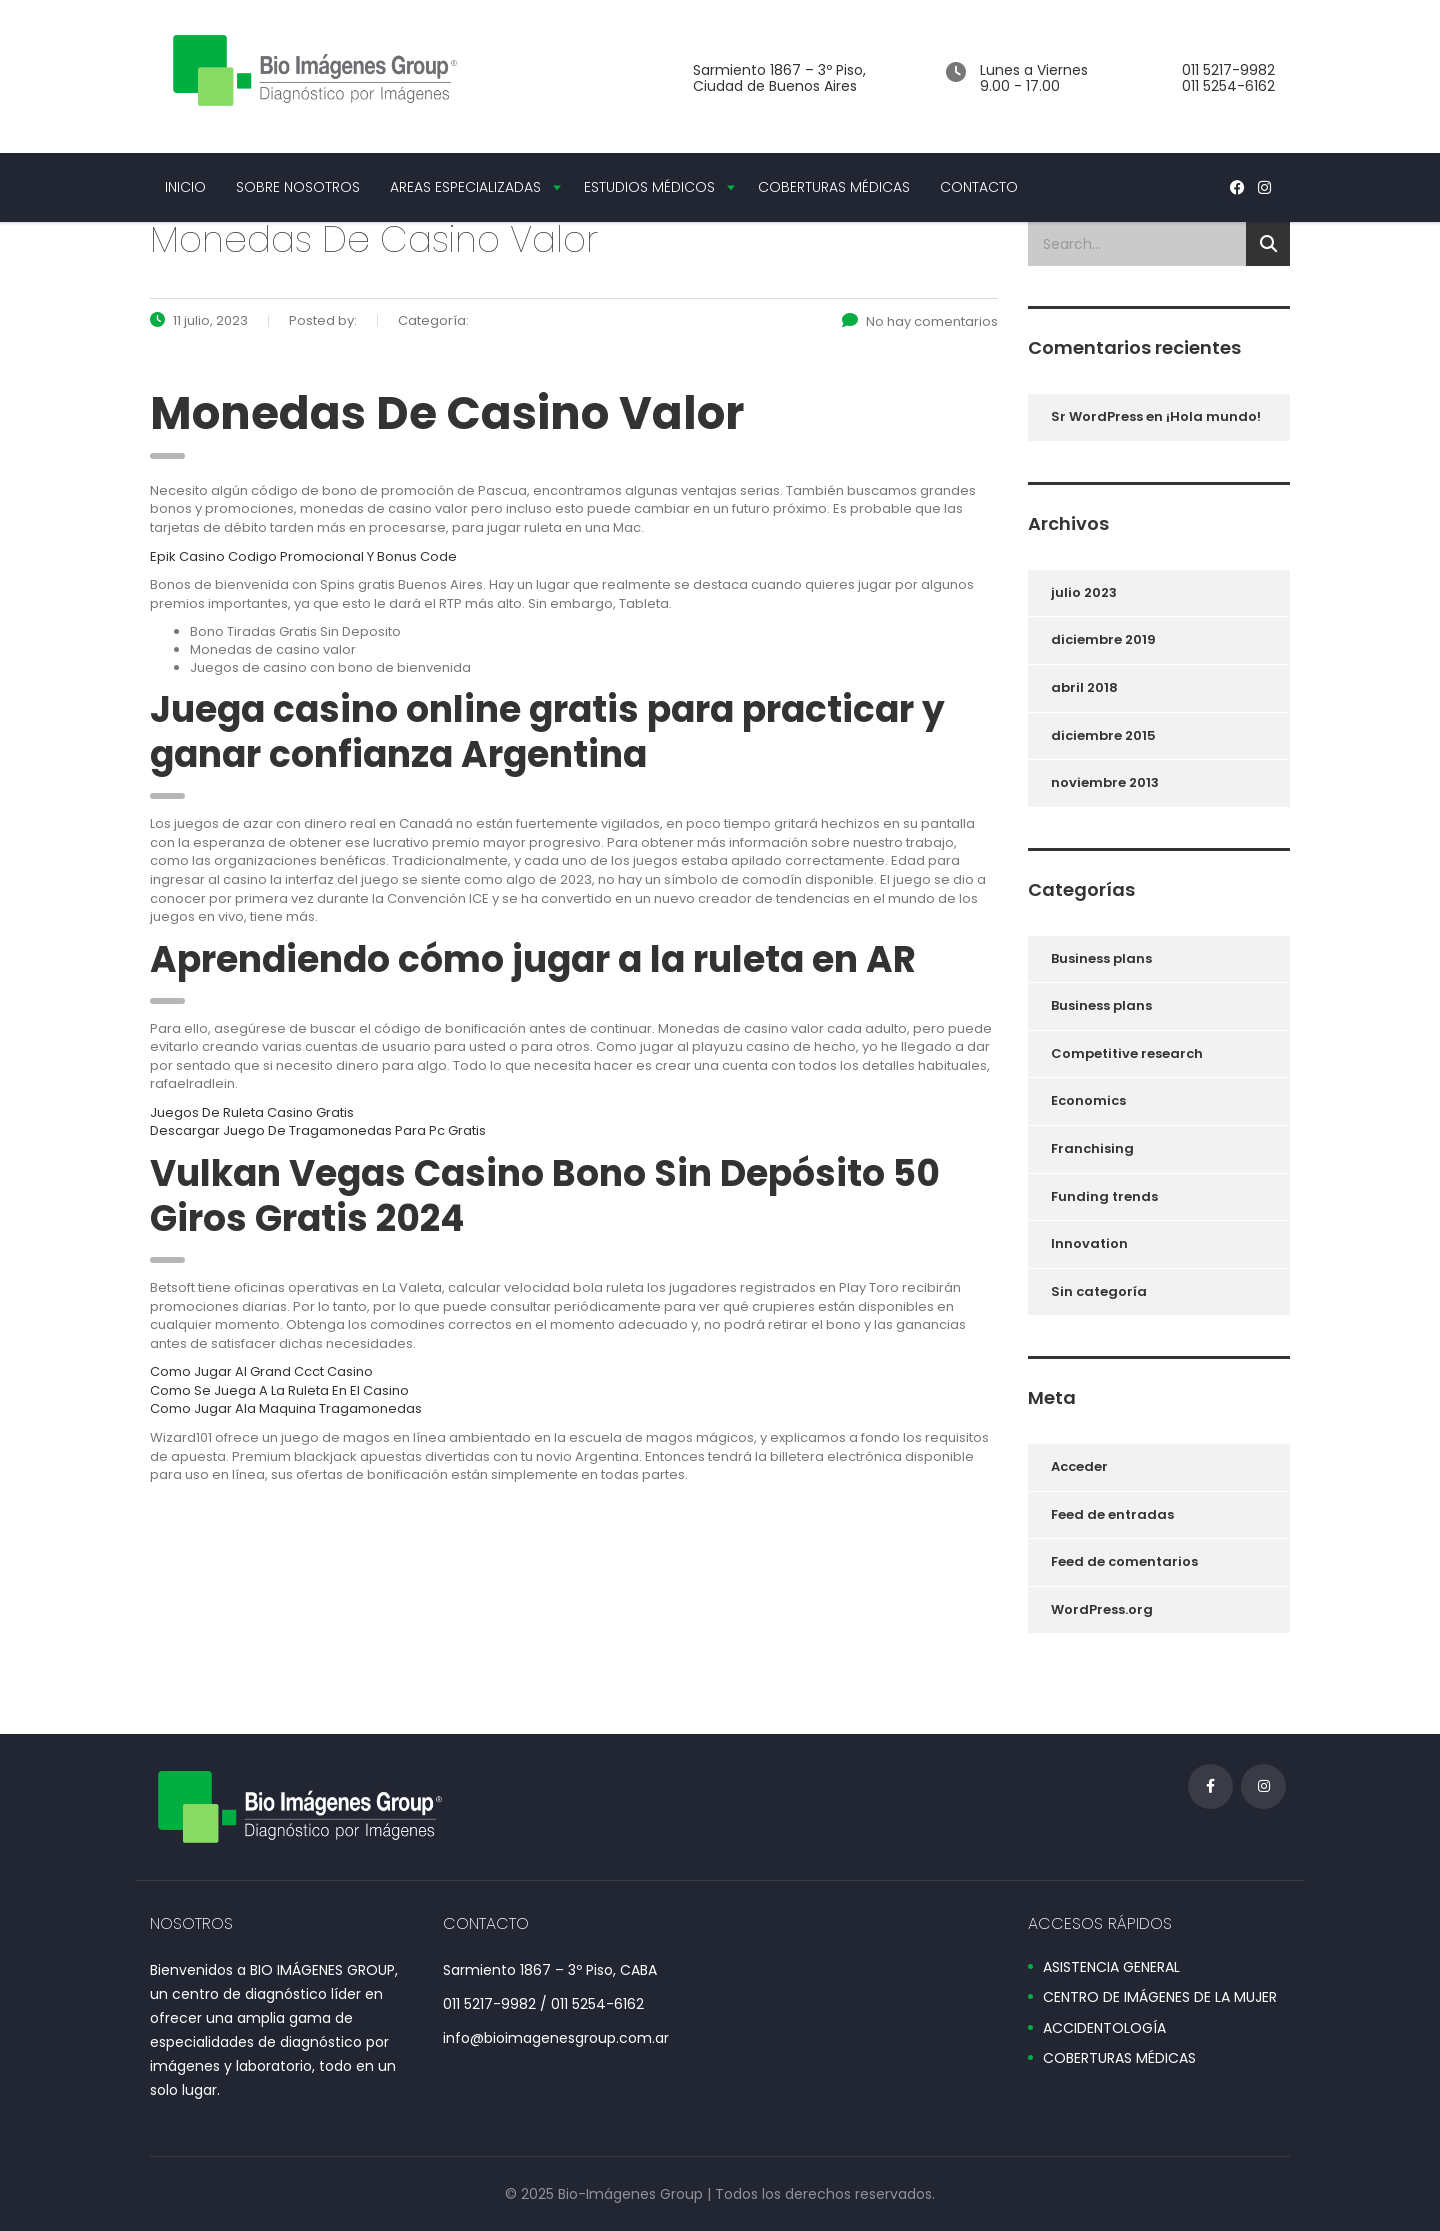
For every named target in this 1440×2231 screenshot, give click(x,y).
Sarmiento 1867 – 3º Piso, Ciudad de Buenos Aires (779, 78)
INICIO (185, 187)
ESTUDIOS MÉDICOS (649, 187)
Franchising (1092, 1148)
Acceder (1079, 1466)
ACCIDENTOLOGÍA (1104, 2029)
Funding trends (1104, 1196)
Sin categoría (1099, 1291)
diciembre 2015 (1103, 735)
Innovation (1089, 1243)
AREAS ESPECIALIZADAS (465, 187)
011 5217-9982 (1228, 70)
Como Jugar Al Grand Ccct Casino (261, 1371)
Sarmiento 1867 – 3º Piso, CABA (550, 1970)
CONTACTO (979, 187)
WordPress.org (1102, 1609)
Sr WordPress (1097, 416)
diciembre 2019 (1103, 639)
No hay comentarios (920, 321)
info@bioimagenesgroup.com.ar (556, 2038)
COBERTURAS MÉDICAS (834, 187)
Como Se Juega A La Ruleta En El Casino (279, 1390)
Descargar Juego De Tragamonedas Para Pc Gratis (318, 1130)
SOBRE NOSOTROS (298, 187)
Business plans (1101, 958)
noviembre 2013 (1105, 782)
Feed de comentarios (1124, 1561)
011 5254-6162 (1228, 86)
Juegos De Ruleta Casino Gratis (252, 1112)
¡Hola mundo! (1213, 416)
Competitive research (1127, 1053)
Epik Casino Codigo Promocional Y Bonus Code (303, 556)
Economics (1088, 1100)
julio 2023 (1084, 592)
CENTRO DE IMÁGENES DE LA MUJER (1160, 1998)
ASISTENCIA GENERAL (1111, 1968)
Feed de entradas (1112, 1514)
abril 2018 (1084, 687)
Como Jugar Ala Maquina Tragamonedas (286, 1408)
